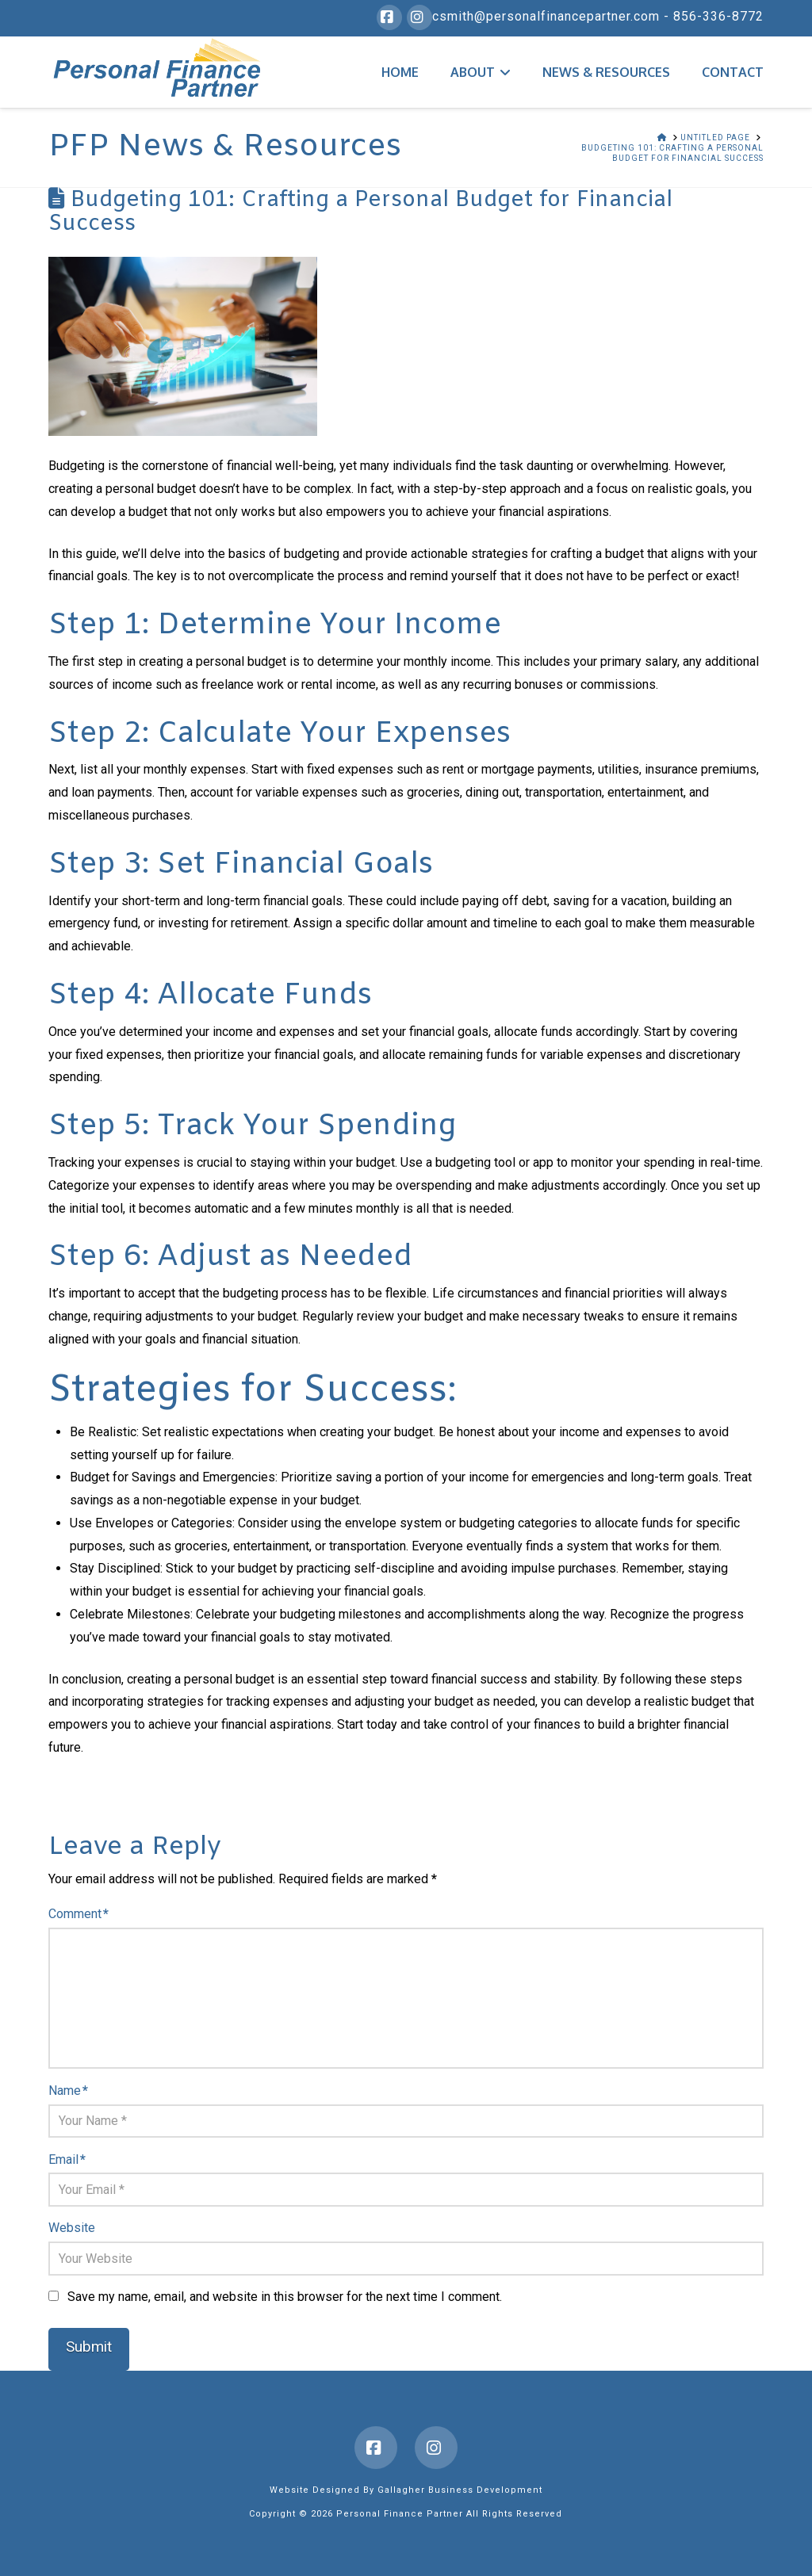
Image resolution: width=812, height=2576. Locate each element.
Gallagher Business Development (459, 2490)
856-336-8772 (718, 16)
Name (67, 2090)
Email (66, 2159)
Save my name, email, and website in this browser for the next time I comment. (284, 2296)
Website (71, 2227)
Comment (78, 1913)
